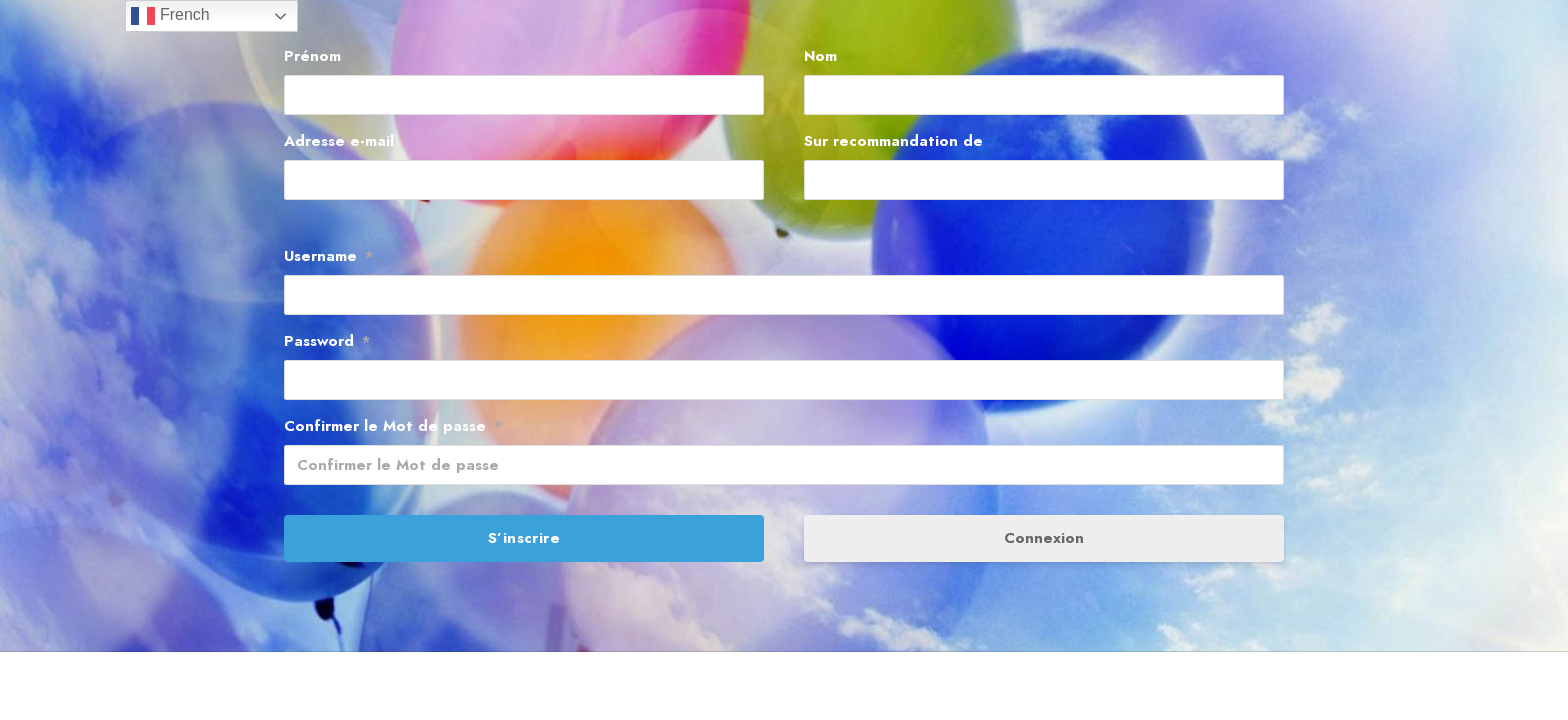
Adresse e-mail (339, 141)
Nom (820, 56)
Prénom (312, 56)
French (170, 16)
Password (327, 341)
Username (328, 256)
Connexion (1044, 538)
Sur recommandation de (893, 141)
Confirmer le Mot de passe (393, 426)
